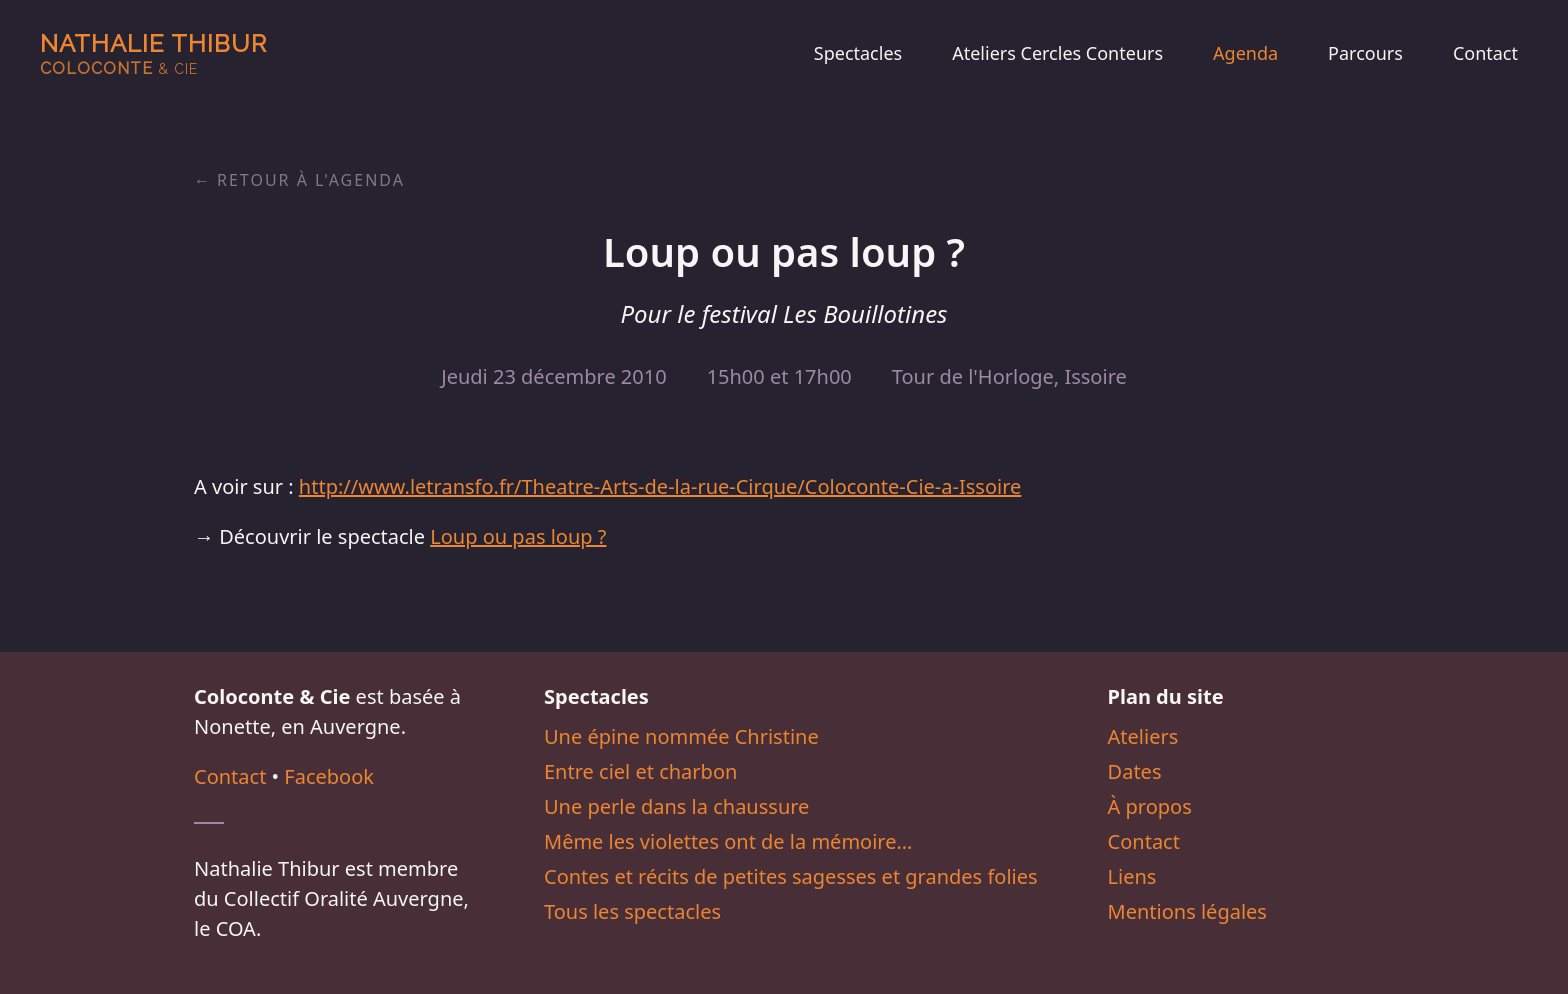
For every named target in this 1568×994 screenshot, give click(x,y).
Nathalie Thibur (153, 53)
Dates (1135, 771)
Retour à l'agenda (311, 180)
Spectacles (858, 53)
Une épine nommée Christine (681, 736)
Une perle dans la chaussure (676, 806)
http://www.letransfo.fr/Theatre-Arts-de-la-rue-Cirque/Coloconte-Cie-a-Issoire (660, 486)
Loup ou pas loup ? (518, 536)
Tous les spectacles (632, 911)
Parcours (1365, 53)
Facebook (329, 776)
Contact (1485, 53)
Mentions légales (1187, 911)
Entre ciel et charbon (640, 771)
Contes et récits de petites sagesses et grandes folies (791, 876)
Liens (1132, 876)
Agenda (1245, 53)
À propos (1150, 806)
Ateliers (1143, 736)
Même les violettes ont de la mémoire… (728, 841)
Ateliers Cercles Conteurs (1057, 53)
